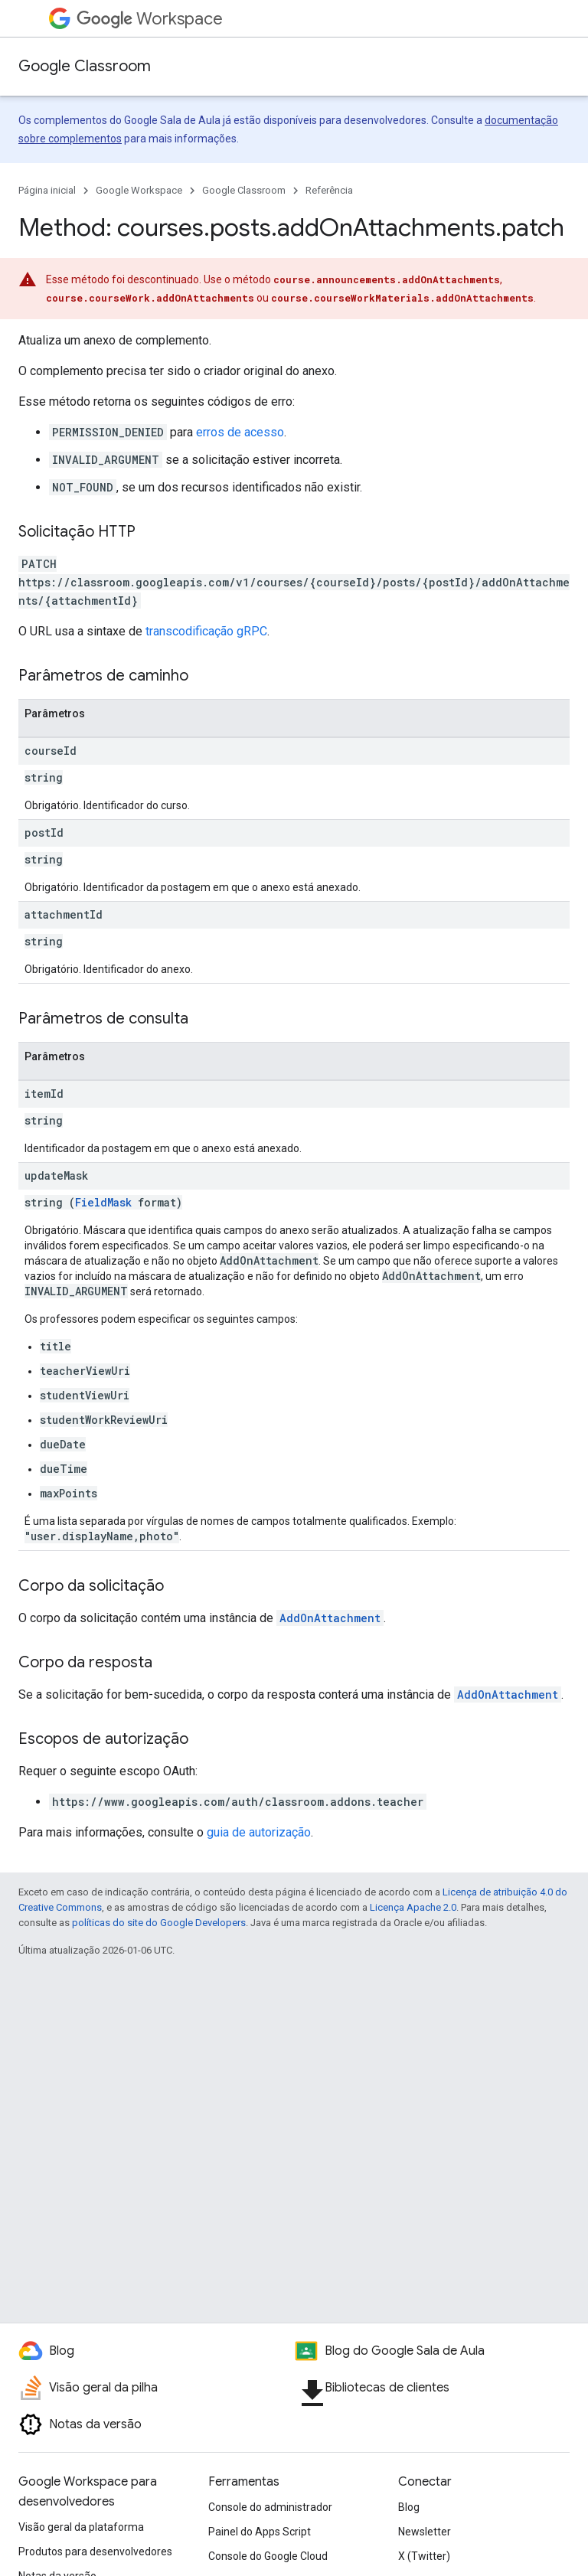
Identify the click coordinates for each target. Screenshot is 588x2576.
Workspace (150, 18)
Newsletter (424, 2531)
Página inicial (47, 190)
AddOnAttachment (330, 1618)
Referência (329, 190)
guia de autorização (259, 1832)
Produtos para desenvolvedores (95, 2551)
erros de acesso (240, 432)
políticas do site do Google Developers (159, 1922)
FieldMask (103, 1202)
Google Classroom (84, 66)
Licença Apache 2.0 (413, 1907)
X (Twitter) (424, 2556)
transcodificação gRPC (206, 631)
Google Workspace (139, 190)
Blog (409, 2507)
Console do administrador (270, 2507)
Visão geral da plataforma (81, 2527)
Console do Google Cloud (268, 2556)
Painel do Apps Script (259, 2531)
